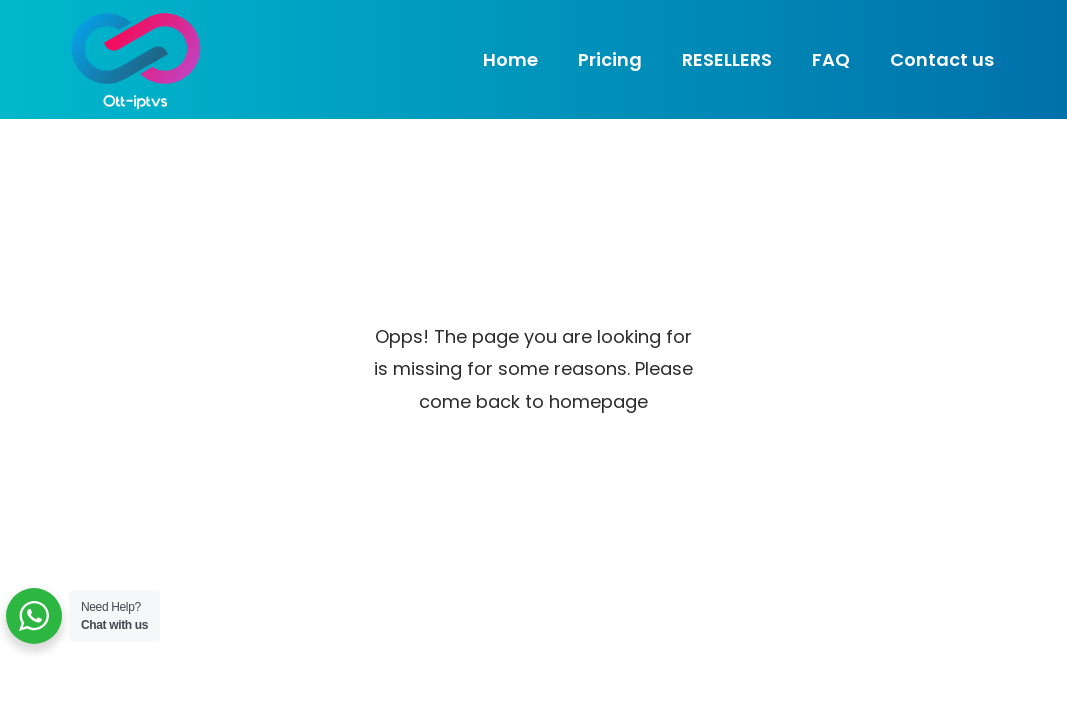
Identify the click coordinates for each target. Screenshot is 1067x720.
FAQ (831, 59)
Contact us (942, 59)
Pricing (610, 59)
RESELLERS (727, 59)
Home (510, 59)
